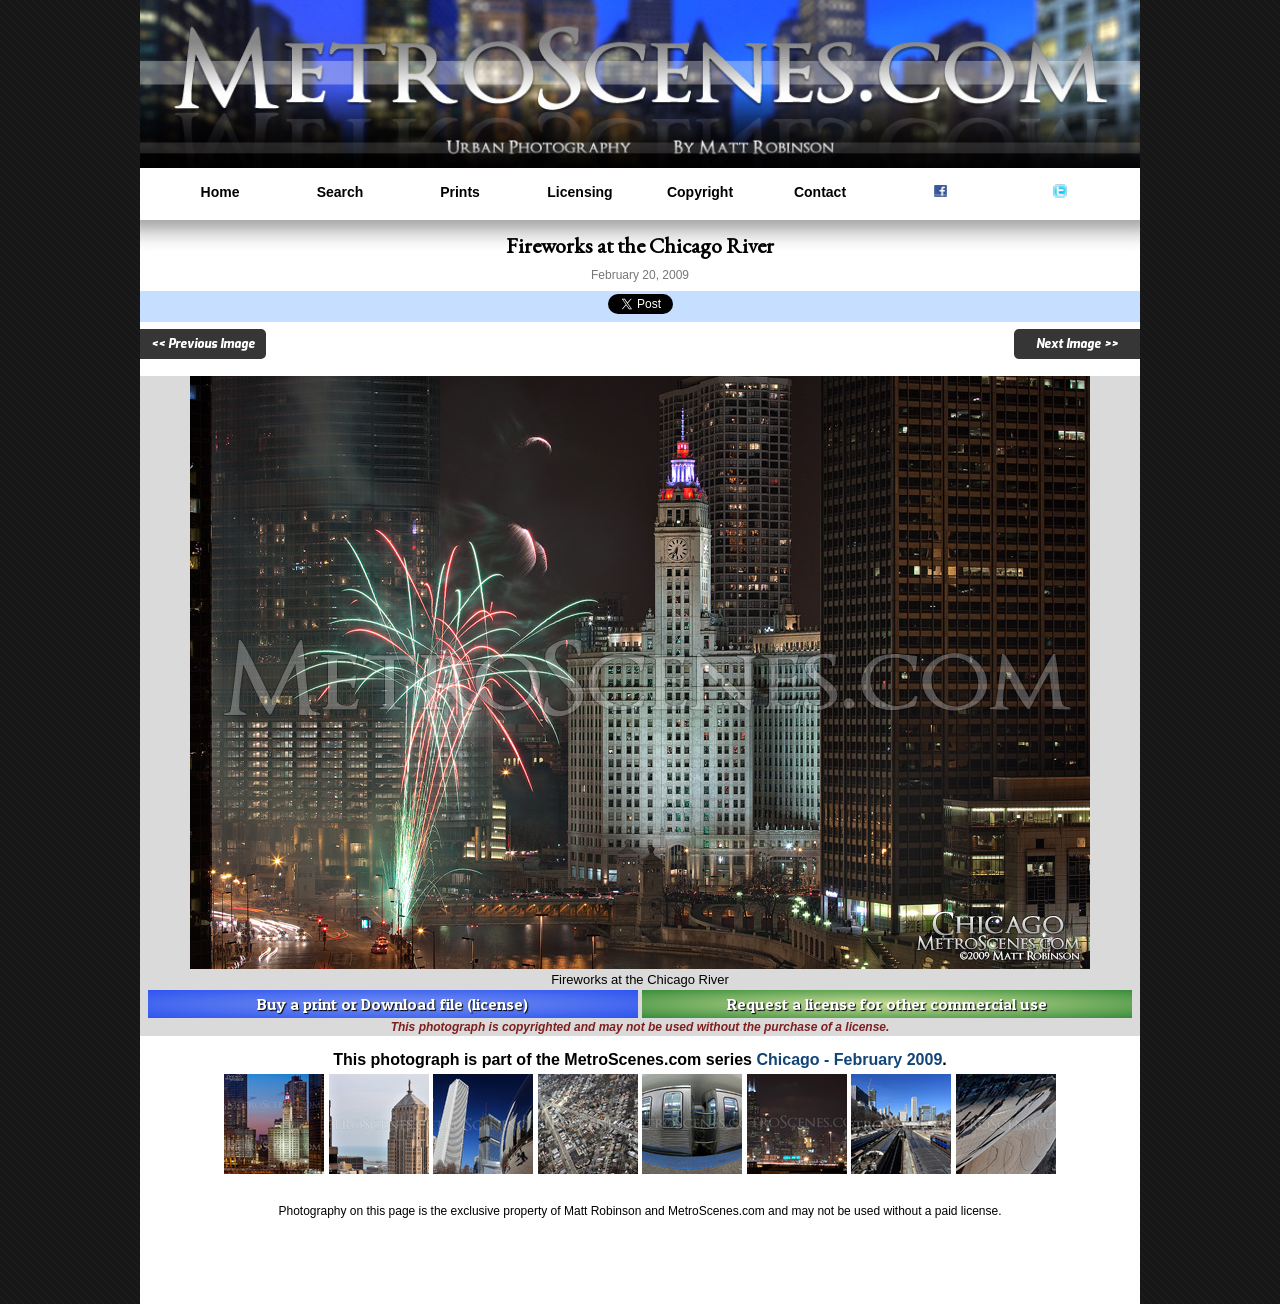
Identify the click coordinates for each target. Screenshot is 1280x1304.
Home (220, 192)
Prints (460, 192)
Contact (820, 192)
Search (340, 192)
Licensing (579, 192)
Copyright (700, 192)
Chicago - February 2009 (849, 1059)
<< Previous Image (203, 344)
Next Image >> (1077, 344)
